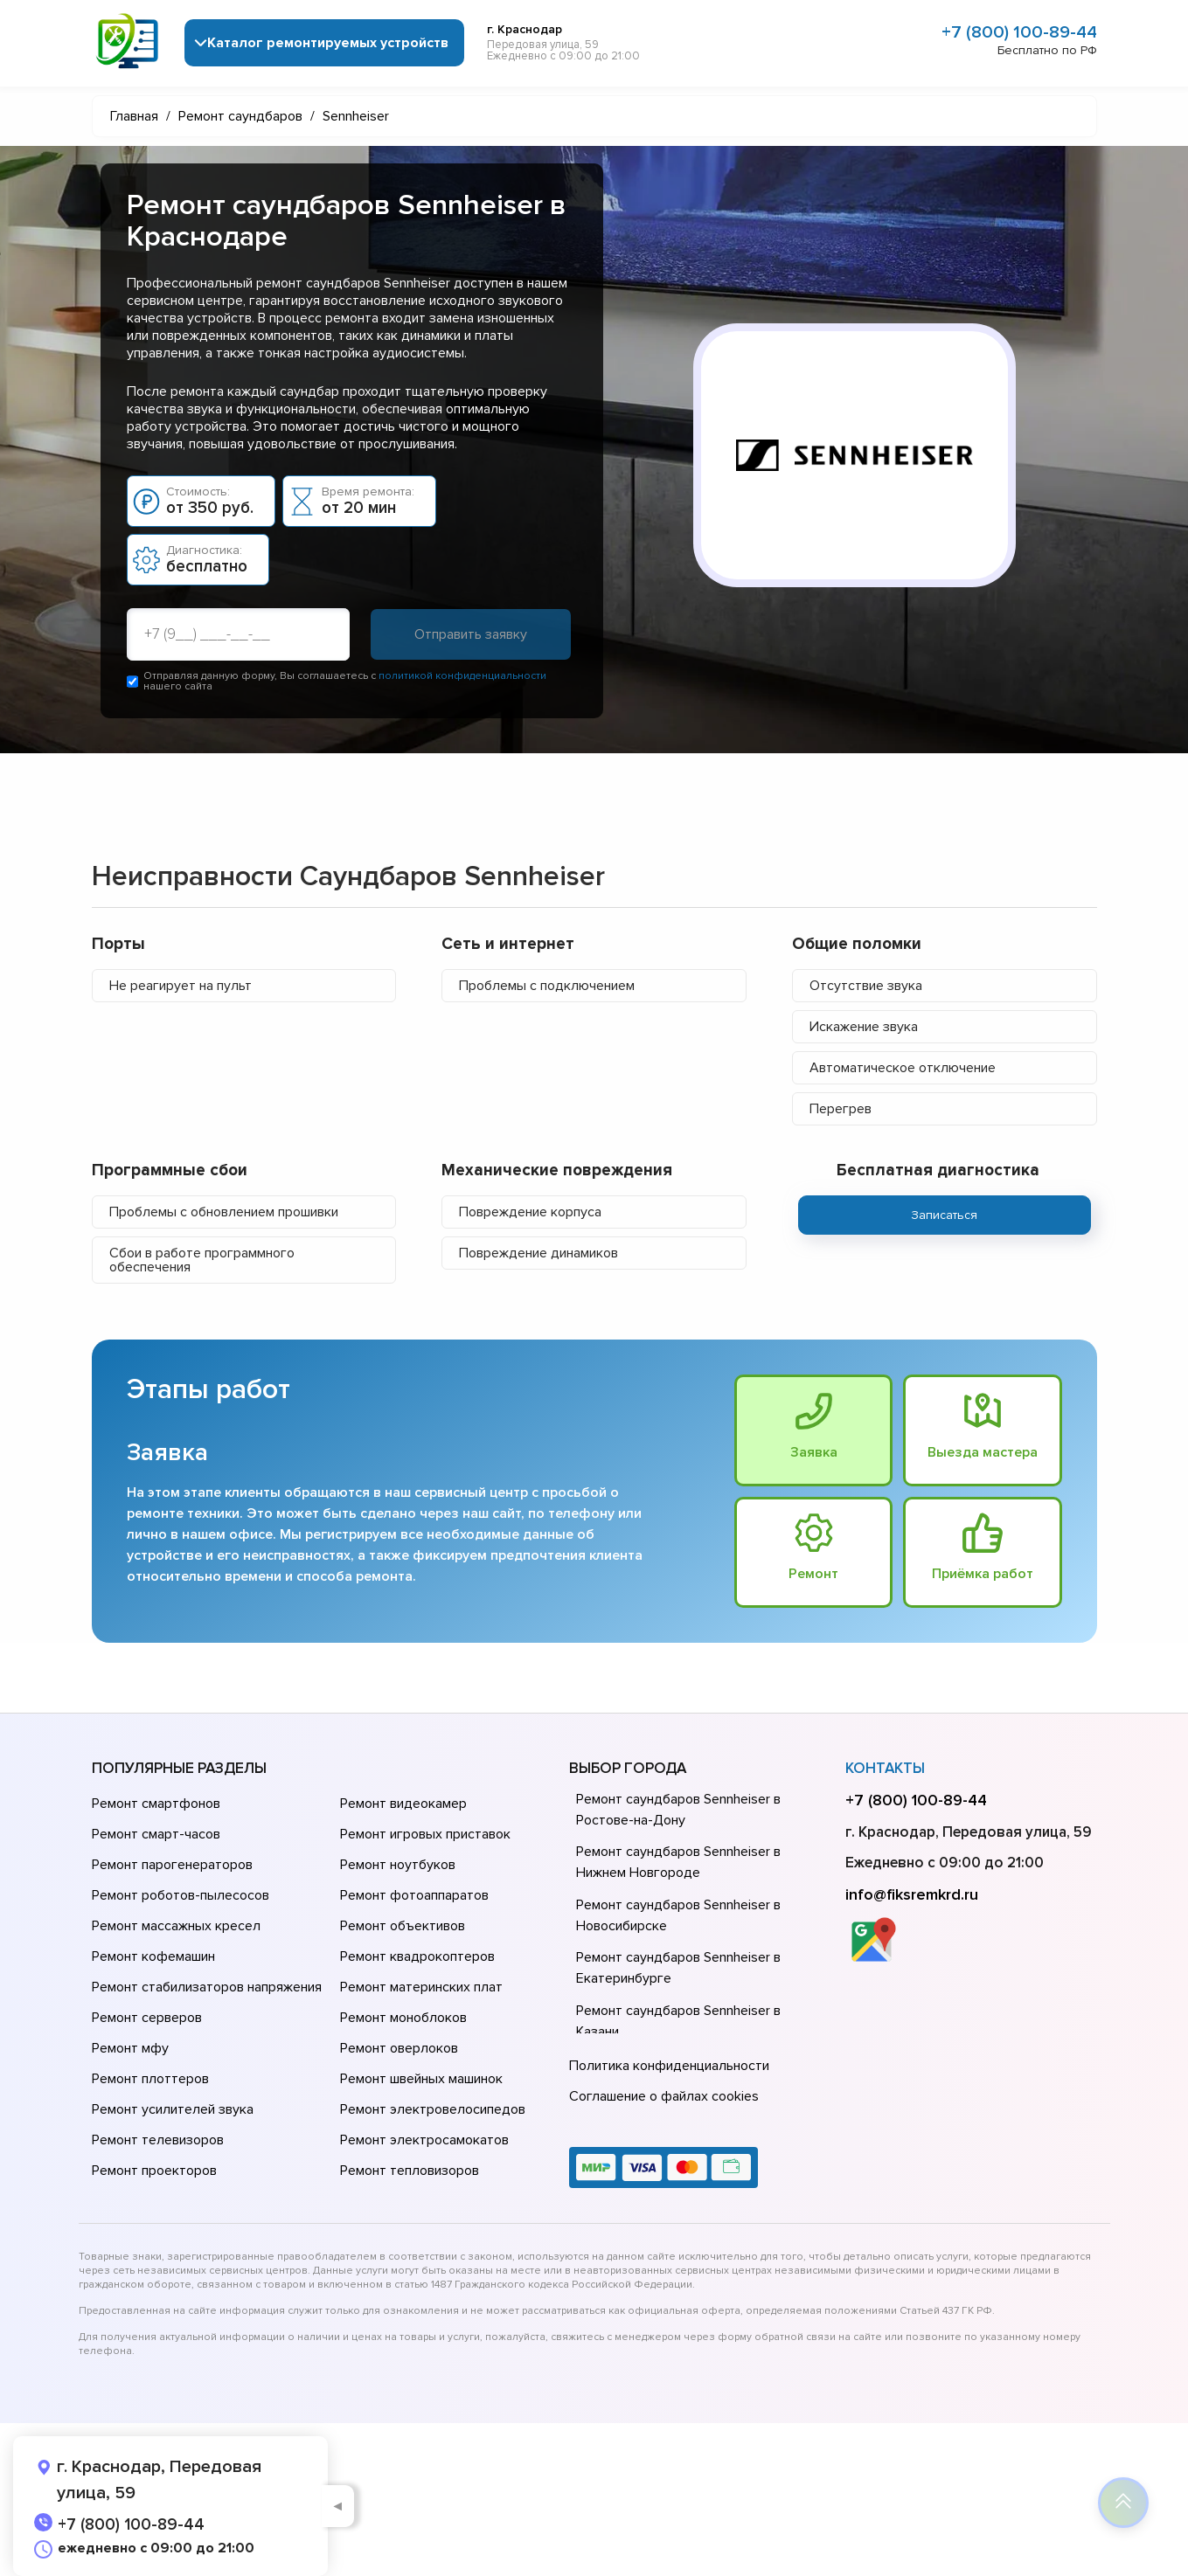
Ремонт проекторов (154, 2170)
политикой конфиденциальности (462, 675)
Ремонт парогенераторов (172, 1864)
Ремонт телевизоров (158, 2140)
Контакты (885, 1768)
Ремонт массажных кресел (176, 1926)
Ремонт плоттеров (150, 2079)
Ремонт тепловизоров (409, 2170)
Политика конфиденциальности (669, 2065)
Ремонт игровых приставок (425, 1834)
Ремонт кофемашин (153, 1956)
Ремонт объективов (402, 1926)
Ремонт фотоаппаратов (414, 1895)
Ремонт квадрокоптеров (417, 1956)
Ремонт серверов (147, 2017)
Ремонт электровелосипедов (432, 2109)
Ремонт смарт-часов (156, 1834)
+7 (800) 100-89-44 (1019, 32)
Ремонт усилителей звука (173, 2109)
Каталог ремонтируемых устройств (327, 43)
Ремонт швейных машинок (421, 2079)
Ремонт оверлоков (399, 2048)
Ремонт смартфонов (156, 1803)
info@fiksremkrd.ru (911, 1894)
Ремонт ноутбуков (397, 1864)
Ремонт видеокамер (403, 1803)
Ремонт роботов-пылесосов (180, 1895)
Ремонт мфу (130, 2048)
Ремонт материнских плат (421, 1987)
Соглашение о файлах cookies (664, 2096)
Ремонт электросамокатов (424, 2140)
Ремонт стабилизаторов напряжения (207, 1987)
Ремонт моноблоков (403, 2017)
